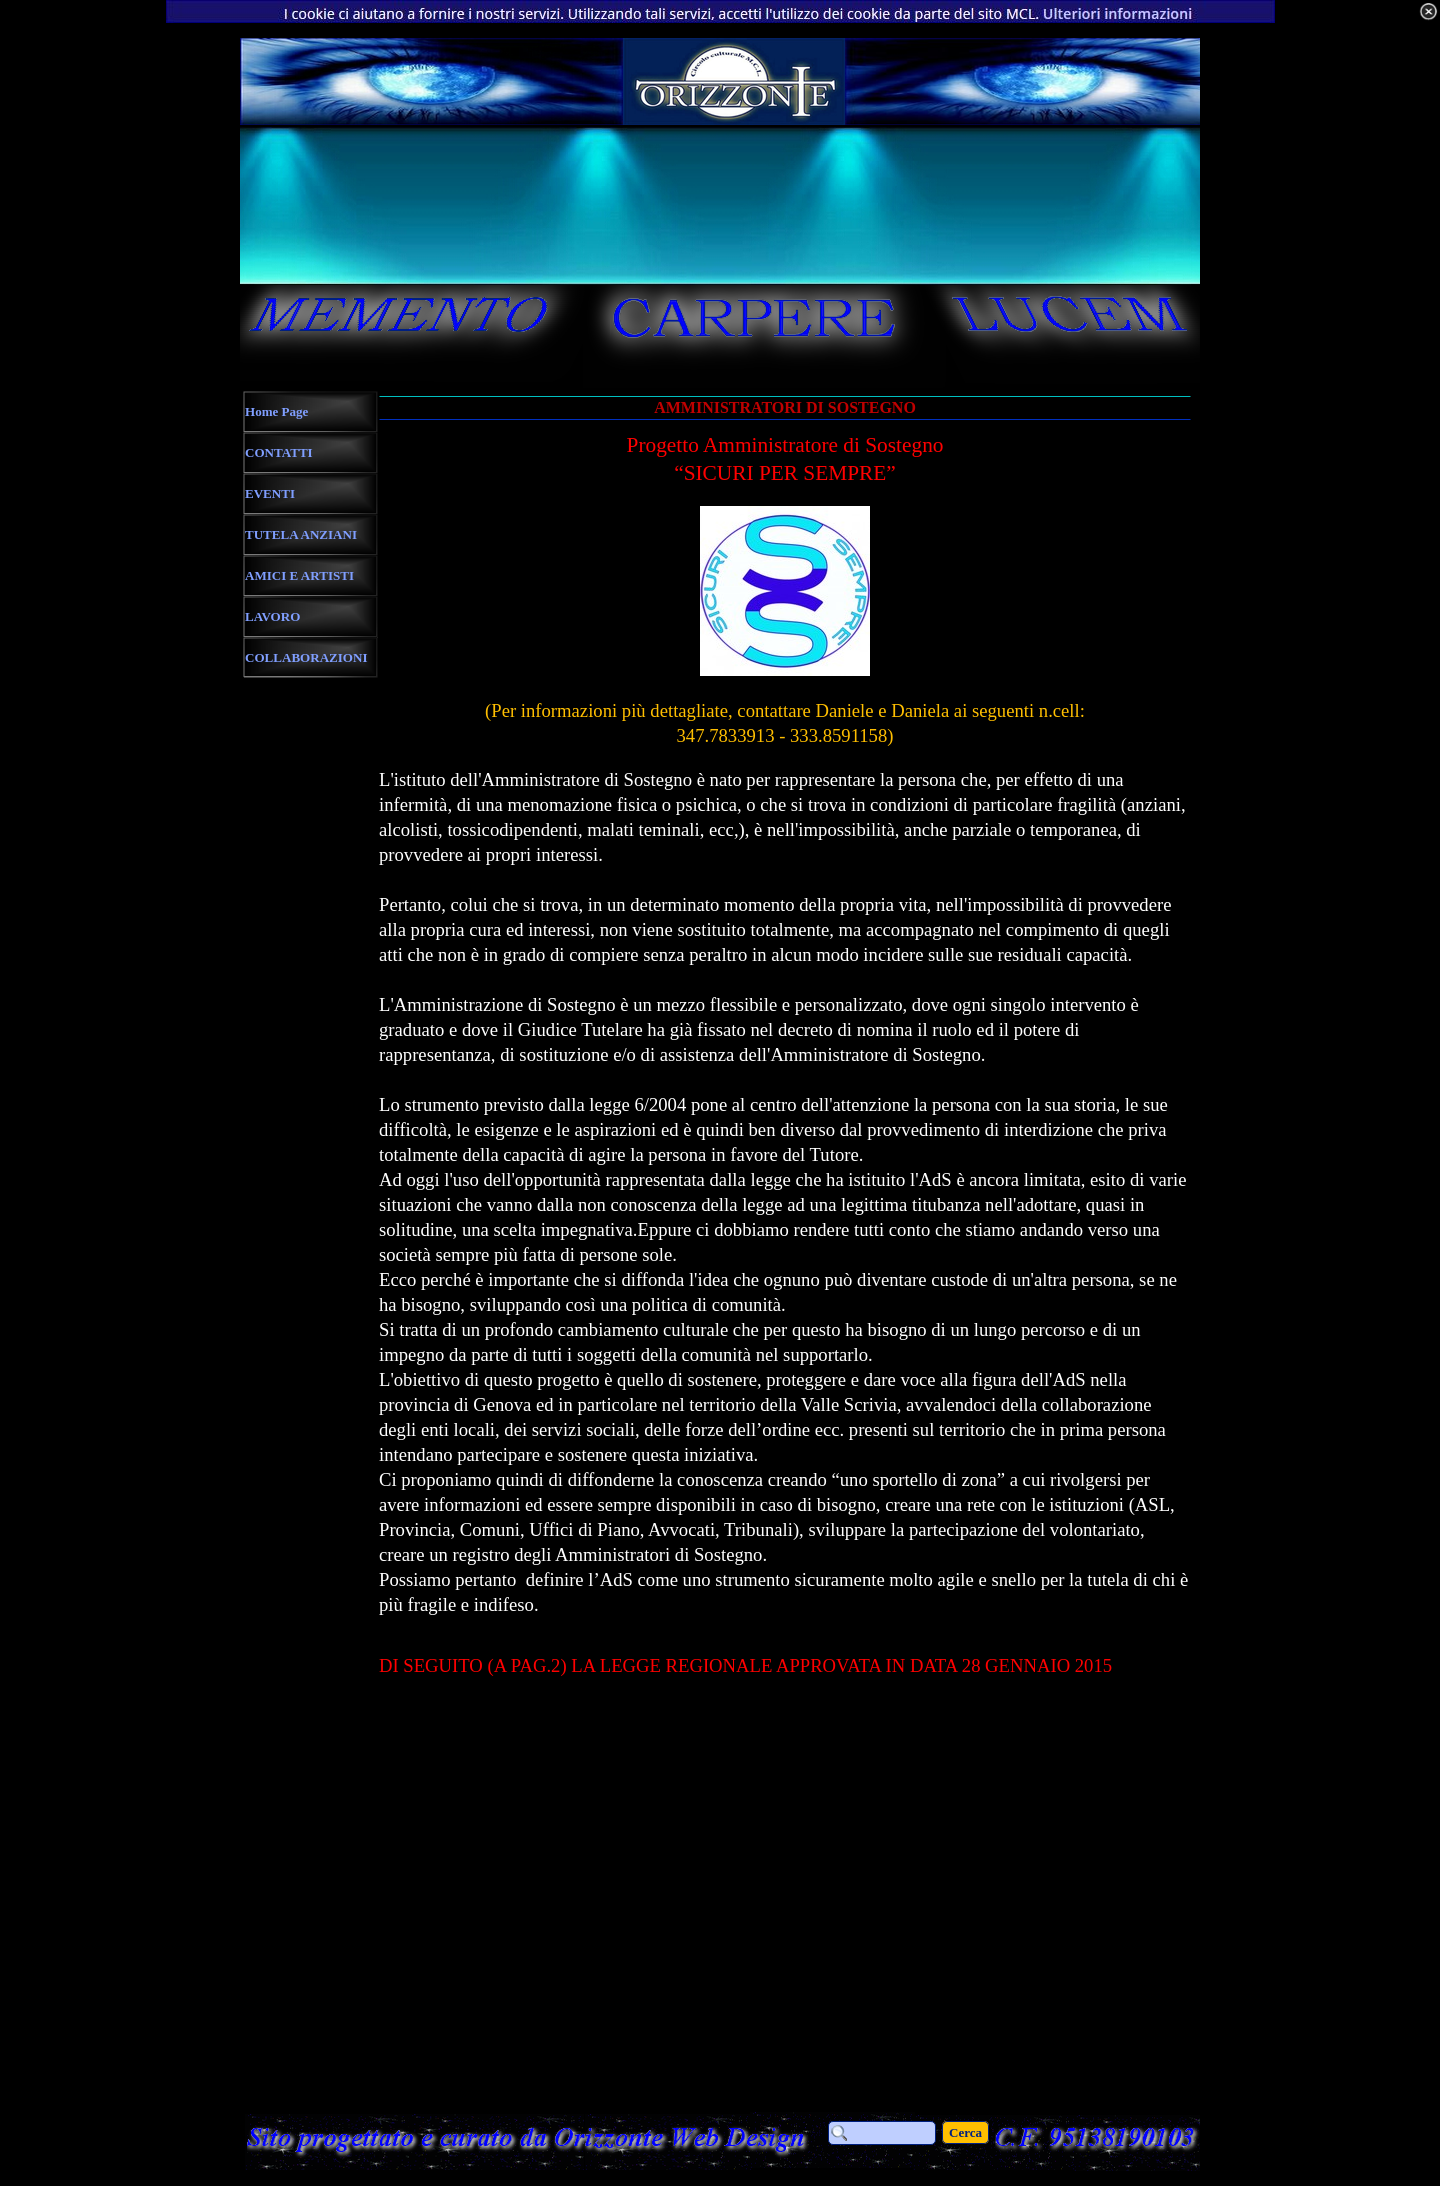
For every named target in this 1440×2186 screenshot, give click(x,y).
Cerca (965, 2132)
